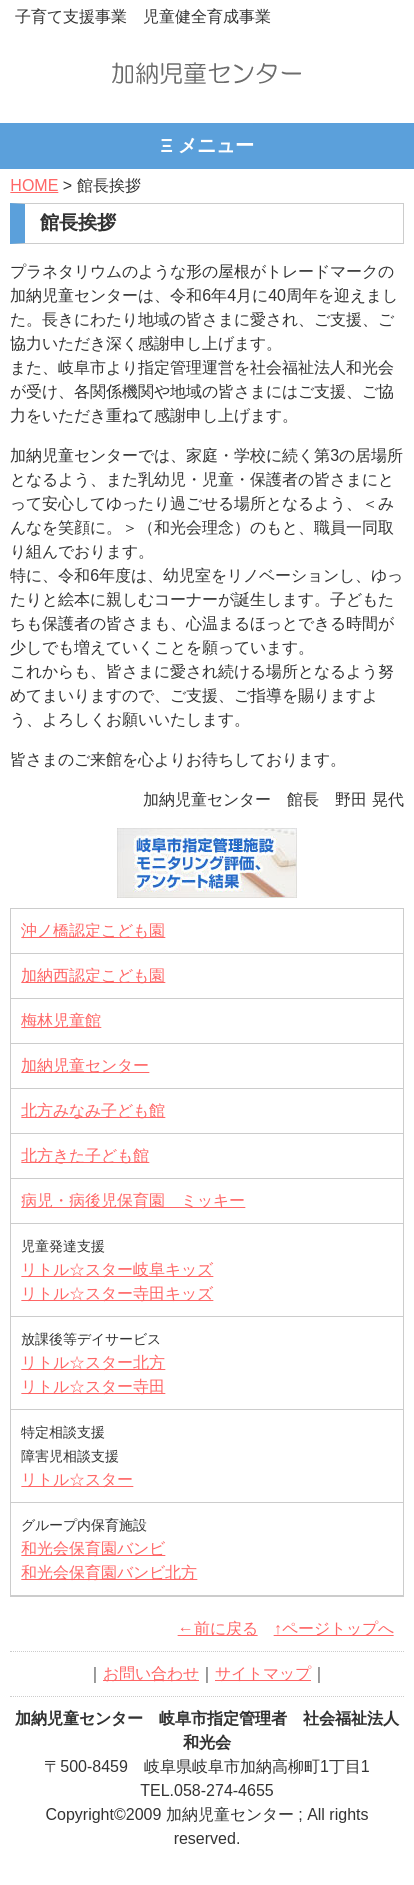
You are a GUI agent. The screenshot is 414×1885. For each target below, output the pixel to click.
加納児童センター (85, 1065)
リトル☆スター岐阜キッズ (117, 1269)
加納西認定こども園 (93, 975)
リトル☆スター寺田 (93, 1386)
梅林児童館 (61, 1020)
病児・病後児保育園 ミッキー (133, 1200)
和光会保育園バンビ (93, 1548)
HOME (34, 185)
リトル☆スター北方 (93, 1362)
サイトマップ (263, 1673)
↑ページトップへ (334, 1628)
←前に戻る (218, 1628)
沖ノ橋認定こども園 (93, 930)
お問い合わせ (151, 1673)
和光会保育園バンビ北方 (109, 1572)
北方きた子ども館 (85, 1155)
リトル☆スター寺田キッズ (117, 1293)
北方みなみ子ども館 (93, 1110)
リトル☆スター (77, 1479)
